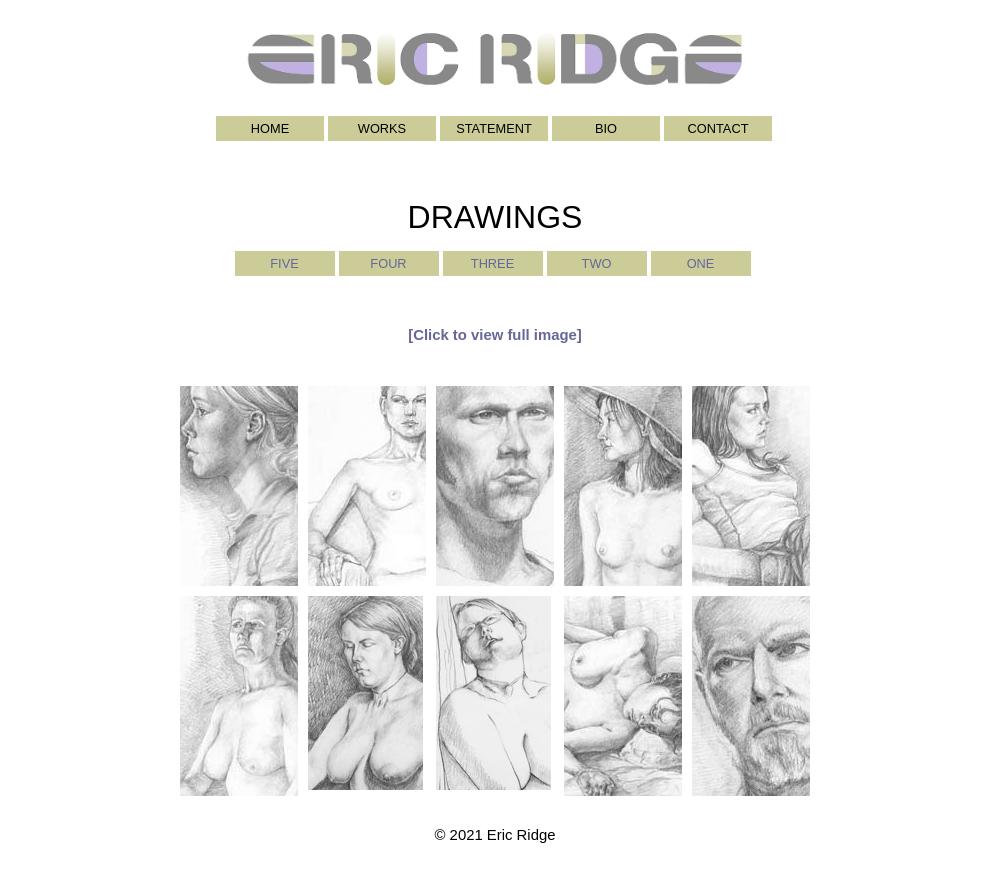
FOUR (388, 263)
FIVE (284, 263)
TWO (597, 263)
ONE (701, 263)
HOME (270, 128)
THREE (492, 263)
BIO (606, 128)
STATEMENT (494, 128)
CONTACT (718, 128)
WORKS (382, 128)
